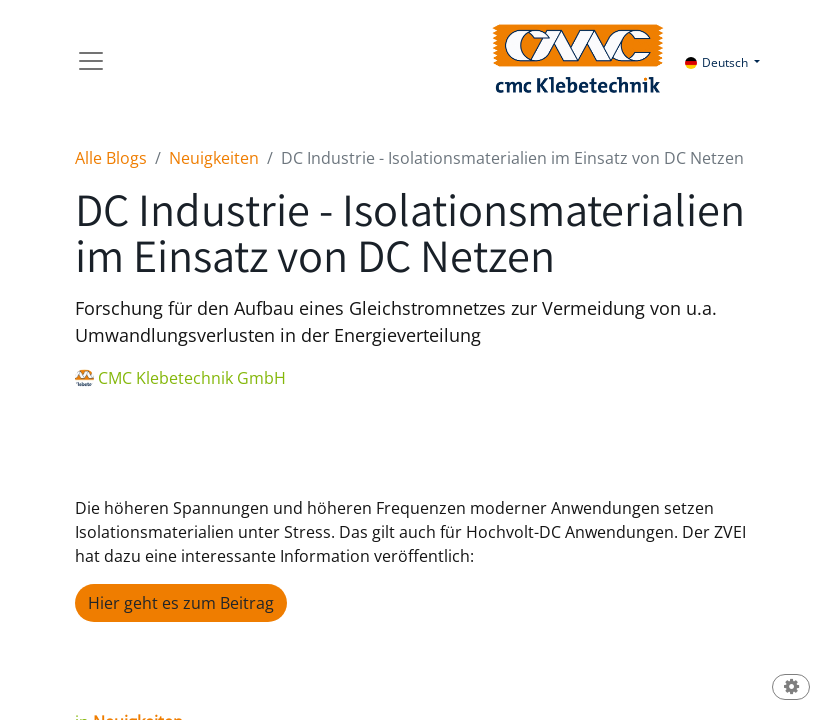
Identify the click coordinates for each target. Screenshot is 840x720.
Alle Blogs (111, 158)
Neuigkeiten (214, 158)
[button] (791, 688)
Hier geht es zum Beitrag (181, 603)
